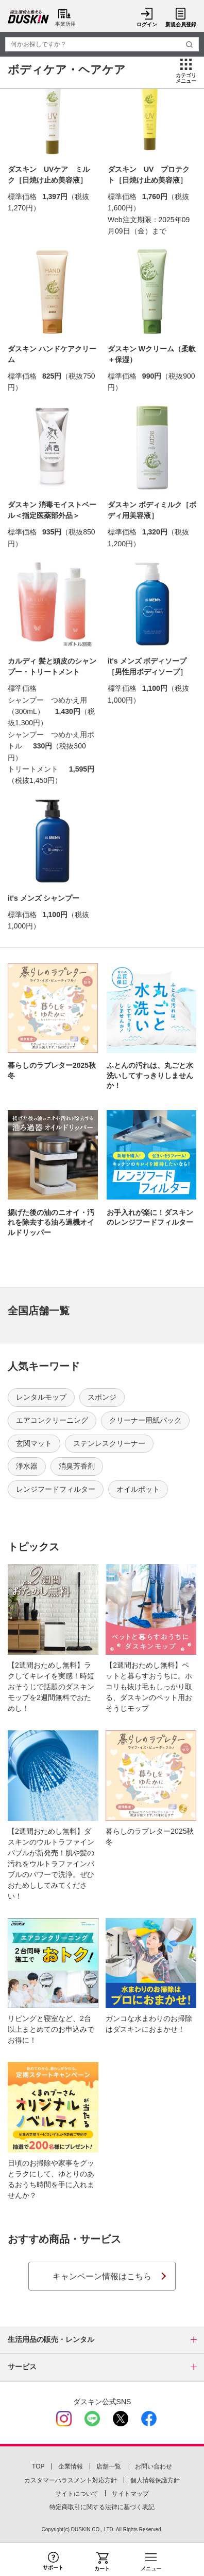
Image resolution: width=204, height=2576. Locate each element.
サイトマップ (130, 2493)
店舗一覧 (108, 2466)
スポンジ (102, 1397)
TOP (38, 2466)
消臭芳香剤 (77, 1466)
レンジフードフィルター (55, 1489)
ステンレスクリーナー (109, 1443)
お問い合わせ (153, 2466)
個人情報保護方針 (155, 2480)
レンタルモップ (41, 1397)
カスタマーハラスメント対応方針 (70, 2480)
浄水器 (27, 1466)
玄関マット (34, 1443)
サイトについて (76, 2493)
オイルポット (138, 1489)
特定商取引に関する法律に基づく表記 (102, 2507)
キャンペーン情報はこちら (102, 2276)
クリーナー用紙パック (145, 1420)
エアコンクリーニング (52, 1420)
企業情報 (70, 2466)
